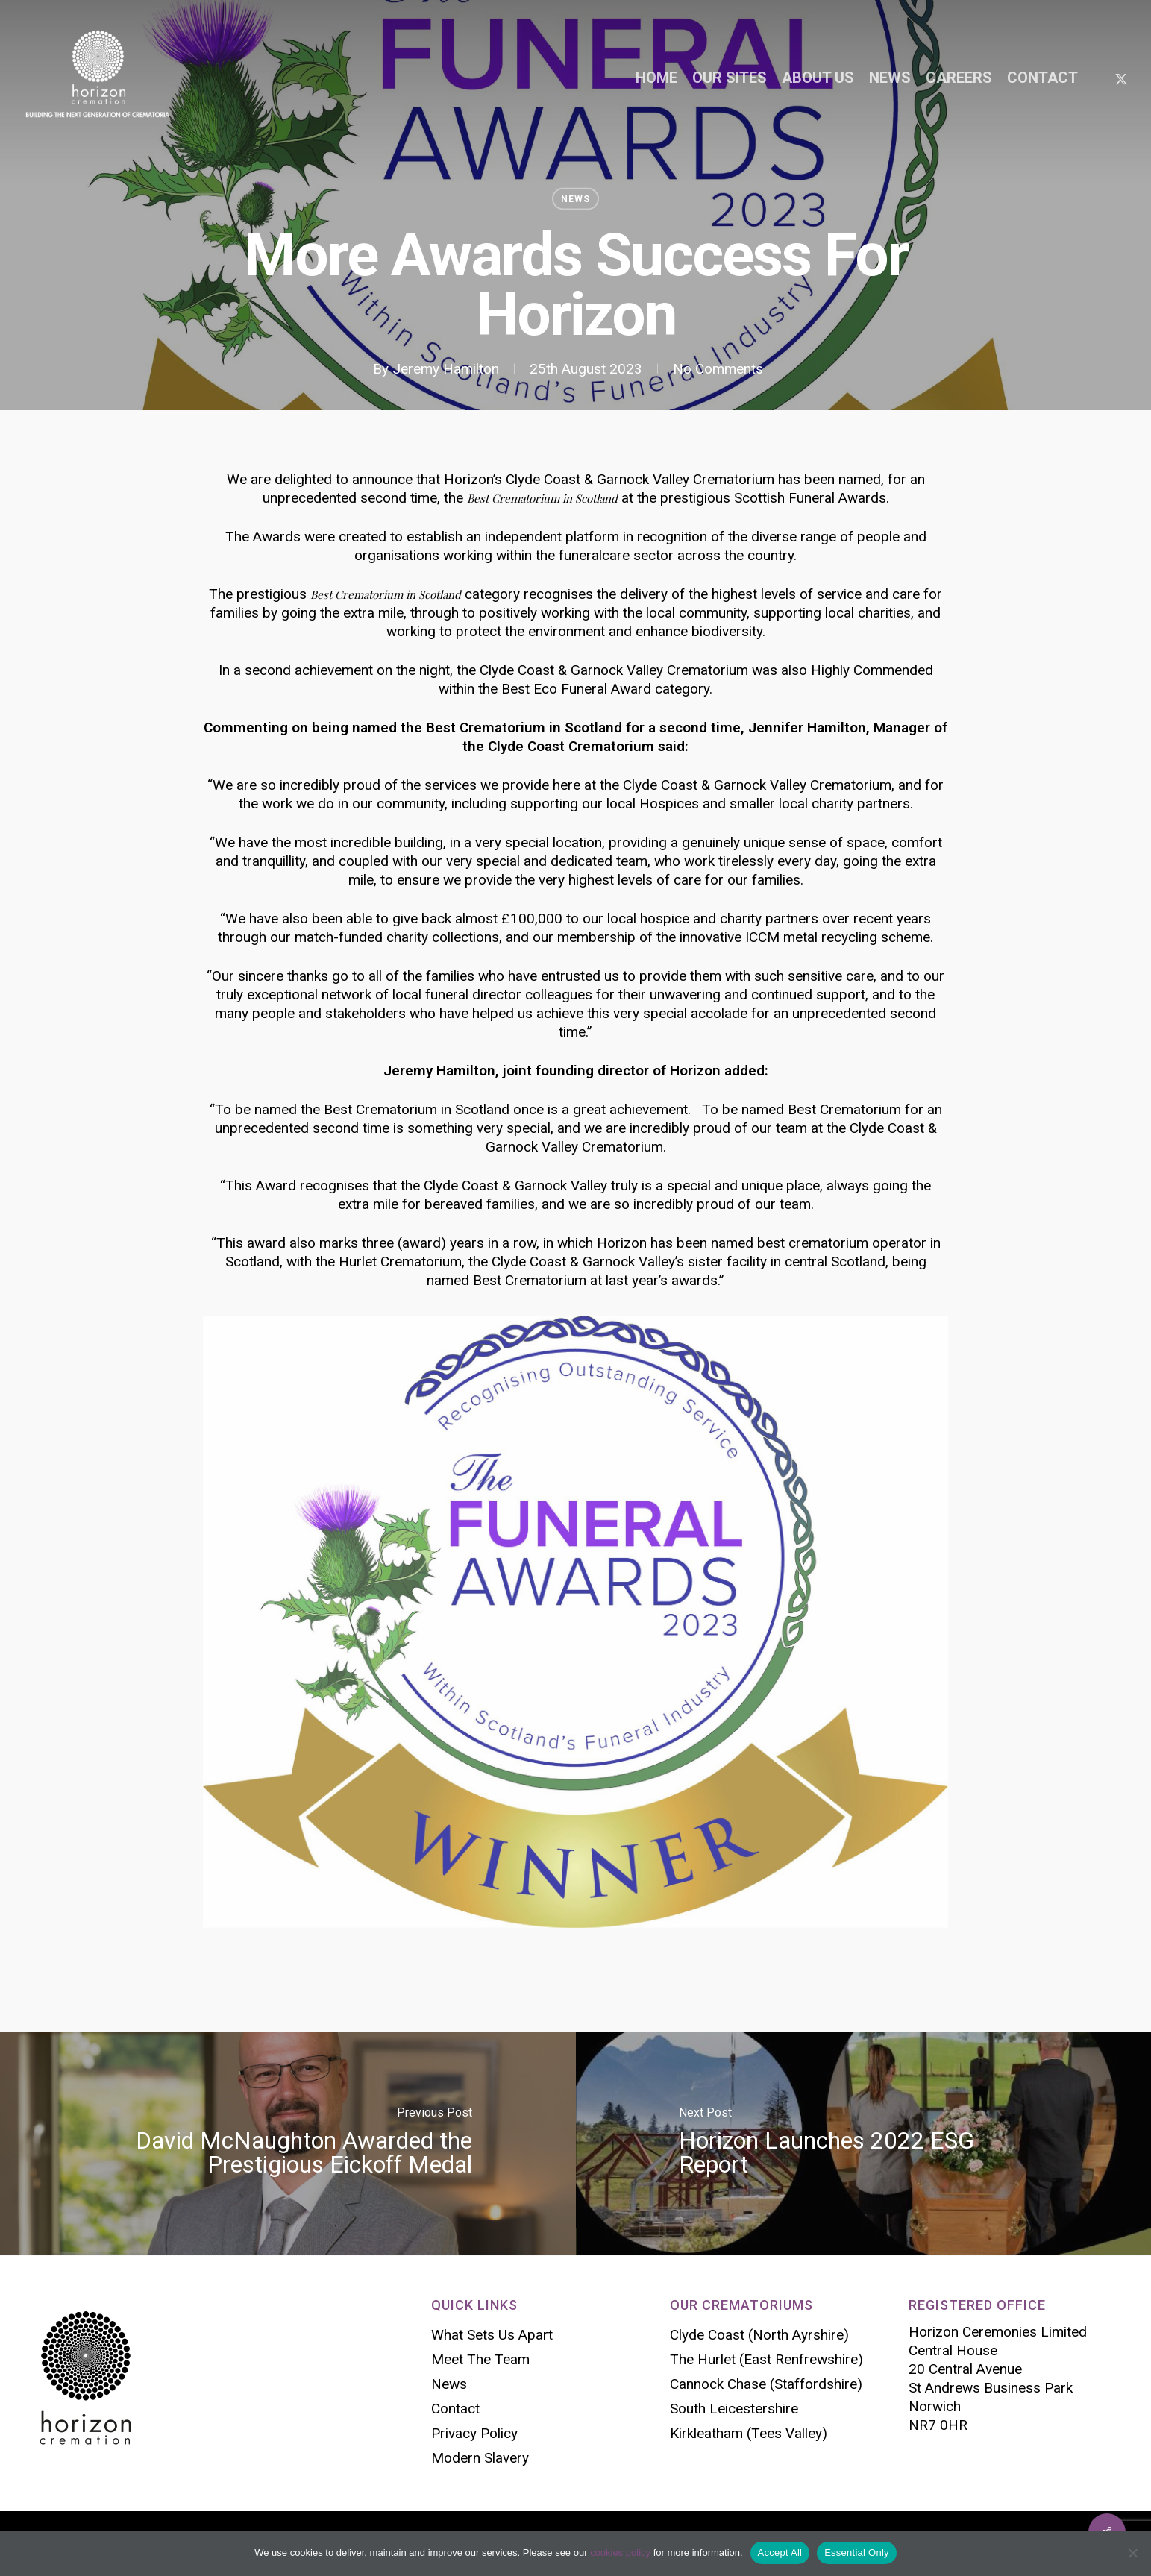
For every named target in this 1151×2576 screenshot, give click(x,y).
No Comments (718, 368)
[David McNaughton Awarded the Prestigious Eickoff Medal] (288, 2143)
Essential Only (856, 2552)
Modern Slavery (480, 2457)
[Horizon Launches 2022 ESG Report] (864, 2143)
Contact (455, 2408)
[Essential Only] (1132, 2552)
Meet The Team (480, 2359)
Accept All (780, 2552)
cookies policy (620, 2552)
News (575, 199)
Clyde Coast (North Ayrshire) (759, 2334)
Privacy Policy (474, 2433)
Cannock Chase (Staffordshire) (766, 2384)
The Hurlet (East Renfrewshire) (766, 2359)
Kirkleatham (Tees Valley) (748, 2433)
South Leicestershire (734, 2408)
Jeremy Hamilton (445, 368)
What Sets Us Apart (492, 2334)
